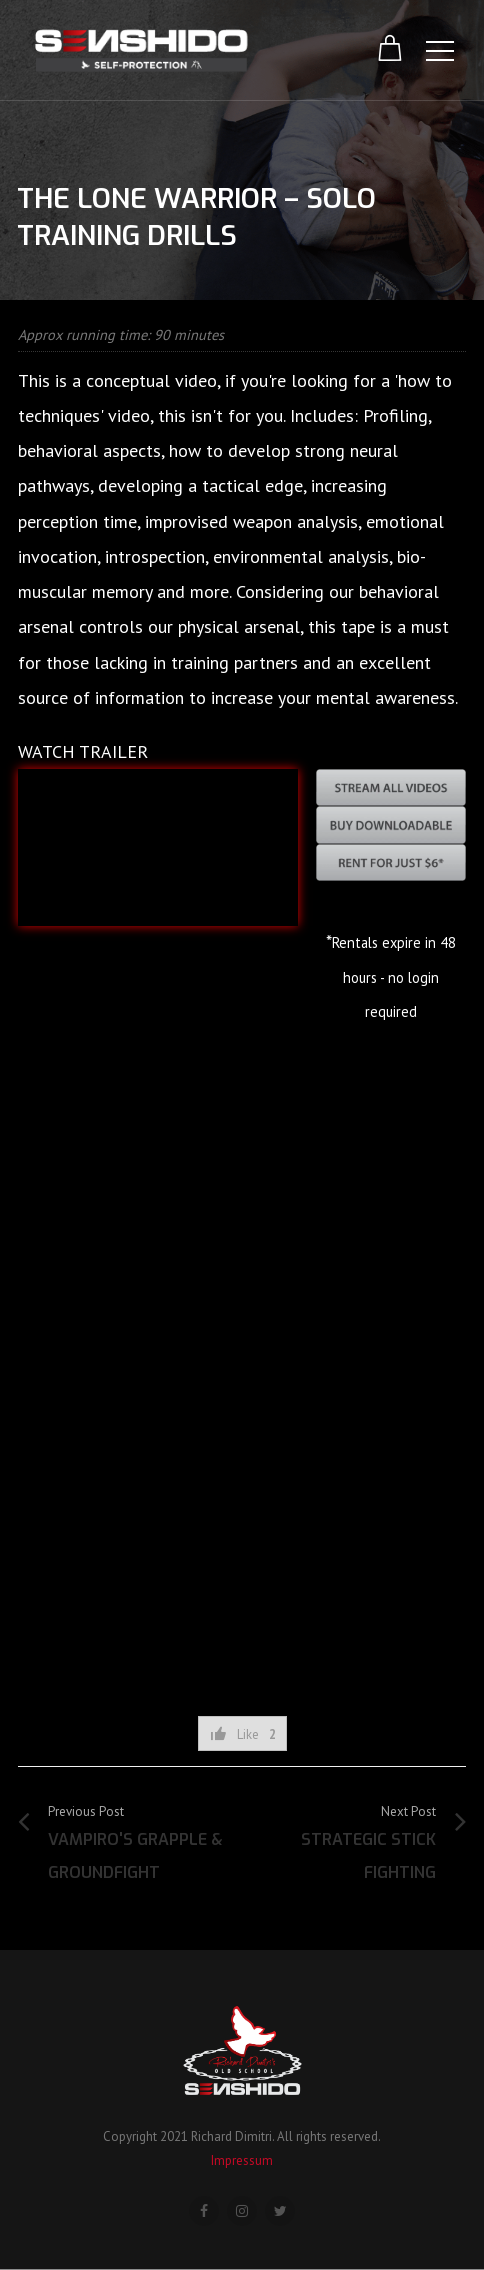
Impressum (242, 2160)
